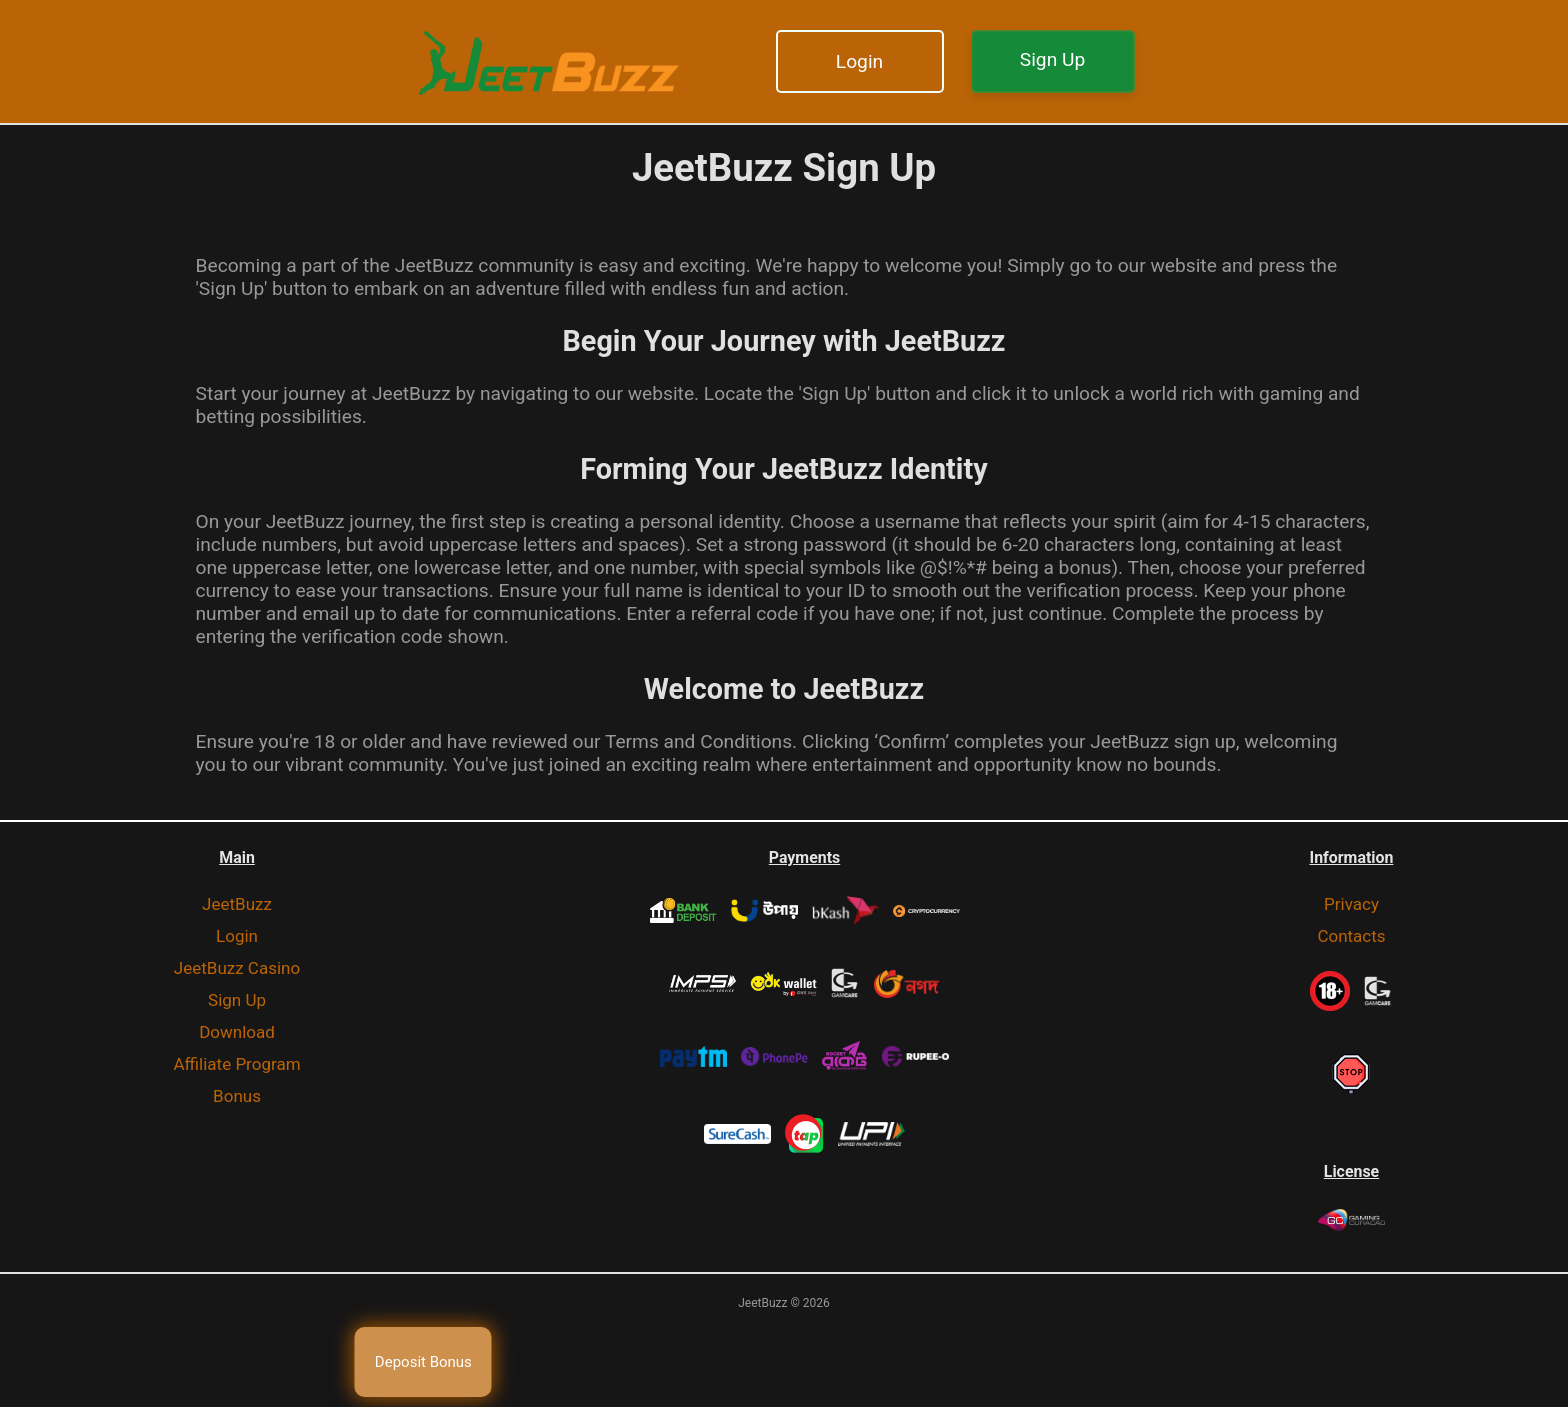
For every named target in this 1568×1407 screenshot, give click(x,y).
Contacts (1351, 936)
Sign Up (1052, 59)
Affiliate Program (236, 1064)
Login (859, 61)
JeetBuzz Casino (237, 968)
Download (237, 1032)
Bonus (237, 1096)
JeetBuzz (237, 904)
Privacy (1351, 904)
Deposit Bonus (423, 1362)
